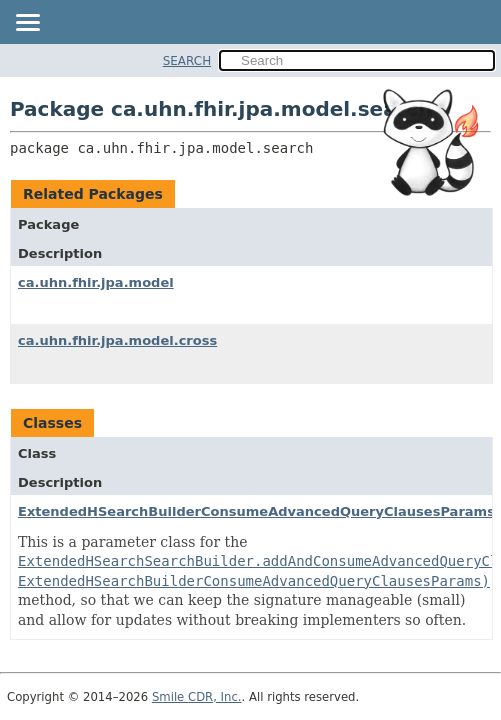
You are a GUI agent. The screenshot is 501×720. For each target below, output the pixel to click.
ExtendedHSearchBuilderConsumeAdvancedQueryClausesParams (256, 511)
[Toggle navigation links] (27, 24)
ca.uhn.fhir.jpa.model (96, 282)
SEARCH (187, 61)
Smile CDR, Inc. (197, 697)
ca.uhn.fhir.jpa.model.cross (117, 340)
